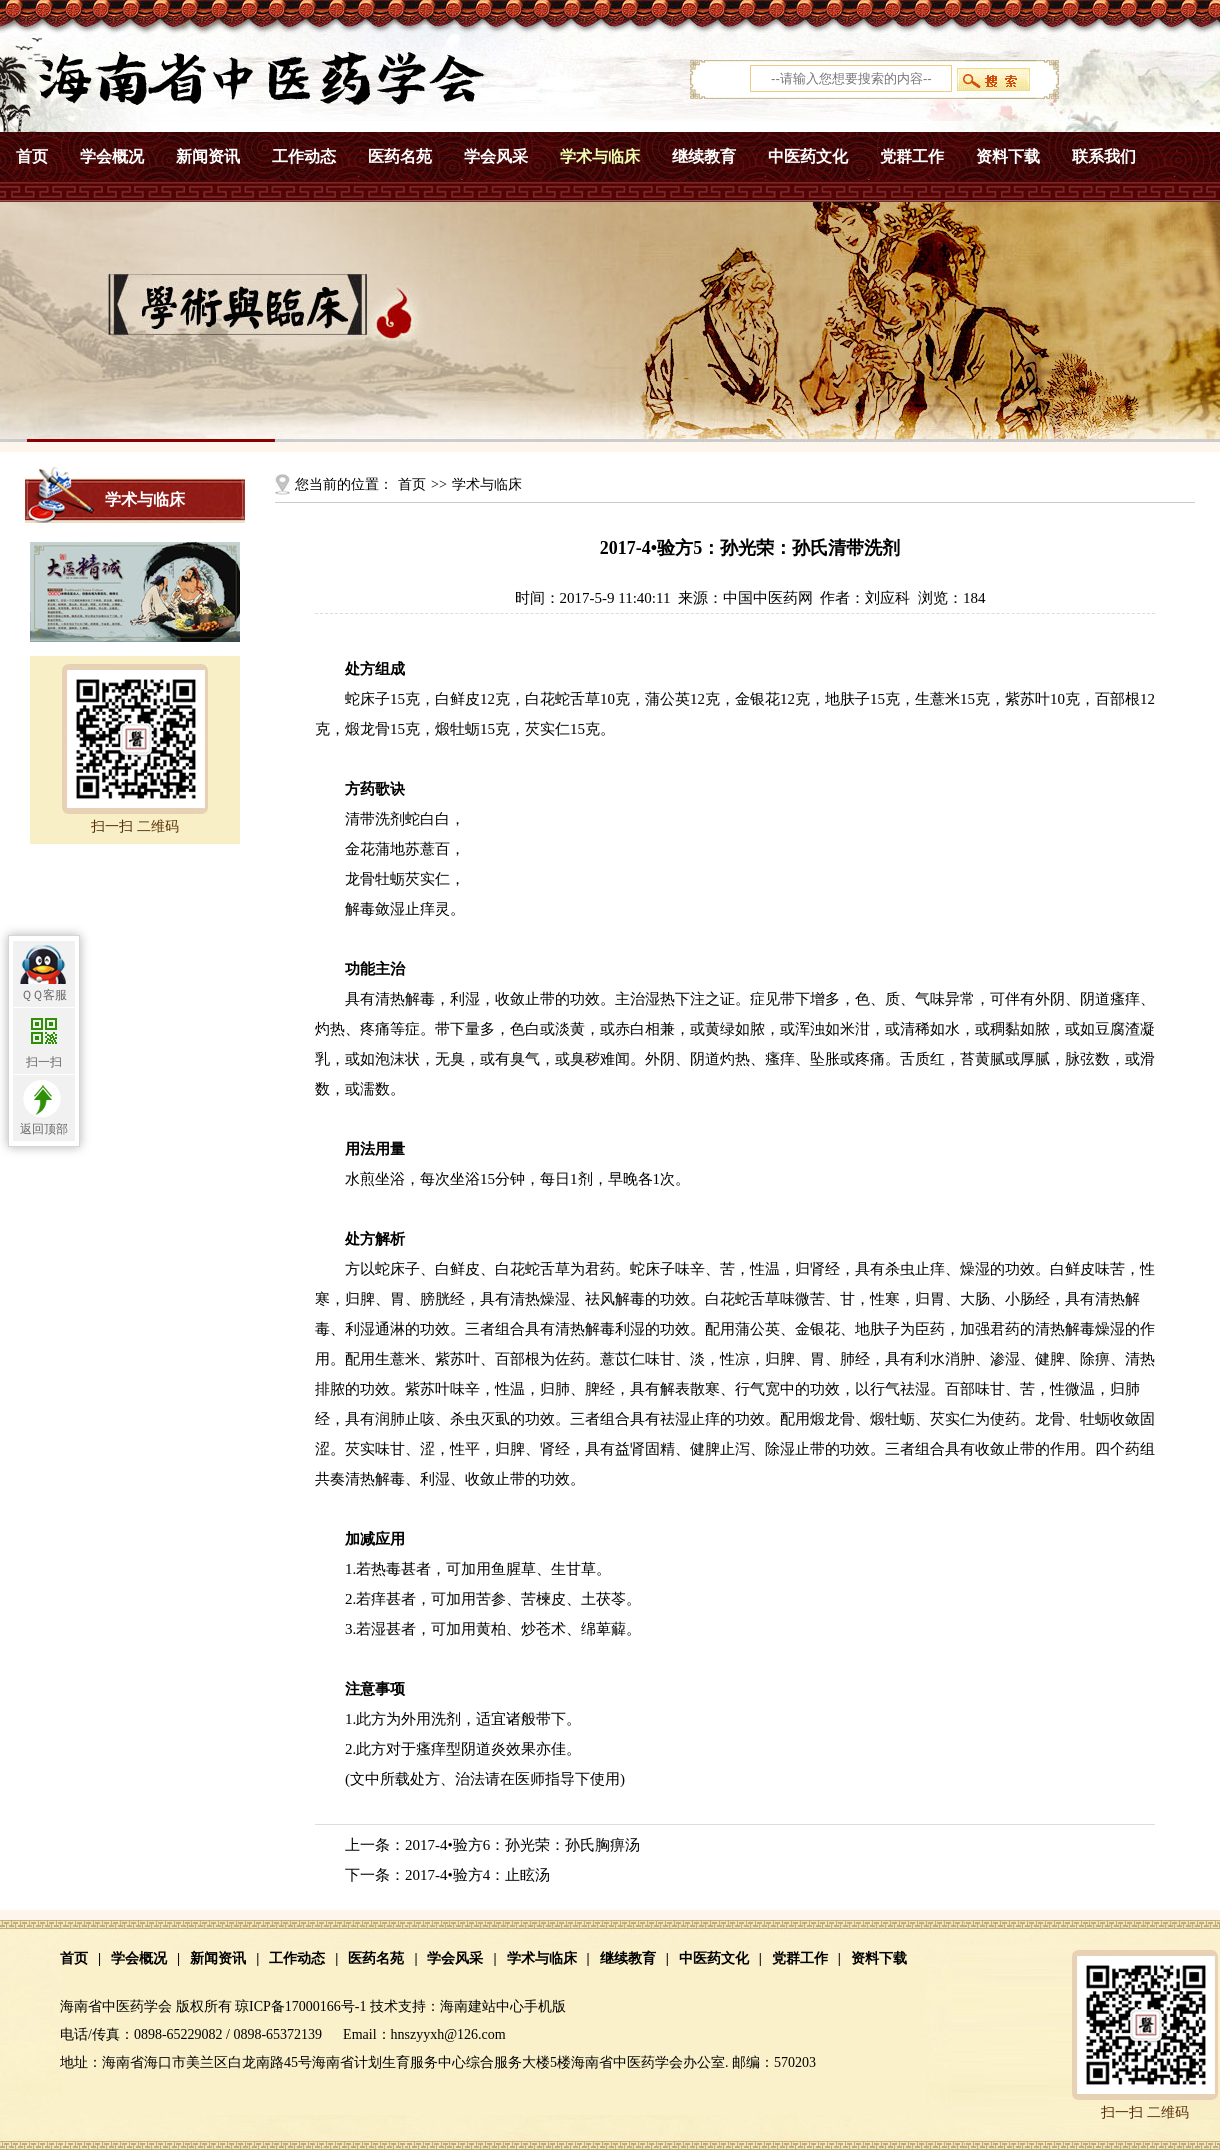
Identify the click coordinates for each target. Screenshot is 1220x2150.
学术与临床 (600, 156)
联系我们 (1104, 156)
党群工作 (912, 156)
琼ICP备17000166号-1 (300, 2006)
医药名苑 (400, 156)
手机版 (545, 2006)
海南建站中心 (482, 2006)
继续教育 (704, 156)
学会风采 (496, 156)
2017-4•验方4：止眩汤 (477, 1875)
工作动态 (304, 156)
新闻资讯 (208, 156)
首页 (32, 156)
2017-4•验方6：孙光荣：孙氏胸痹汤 (522, 1845)
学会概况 (112, 156)
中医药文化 (808, 156)
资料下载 (1008, 156)
